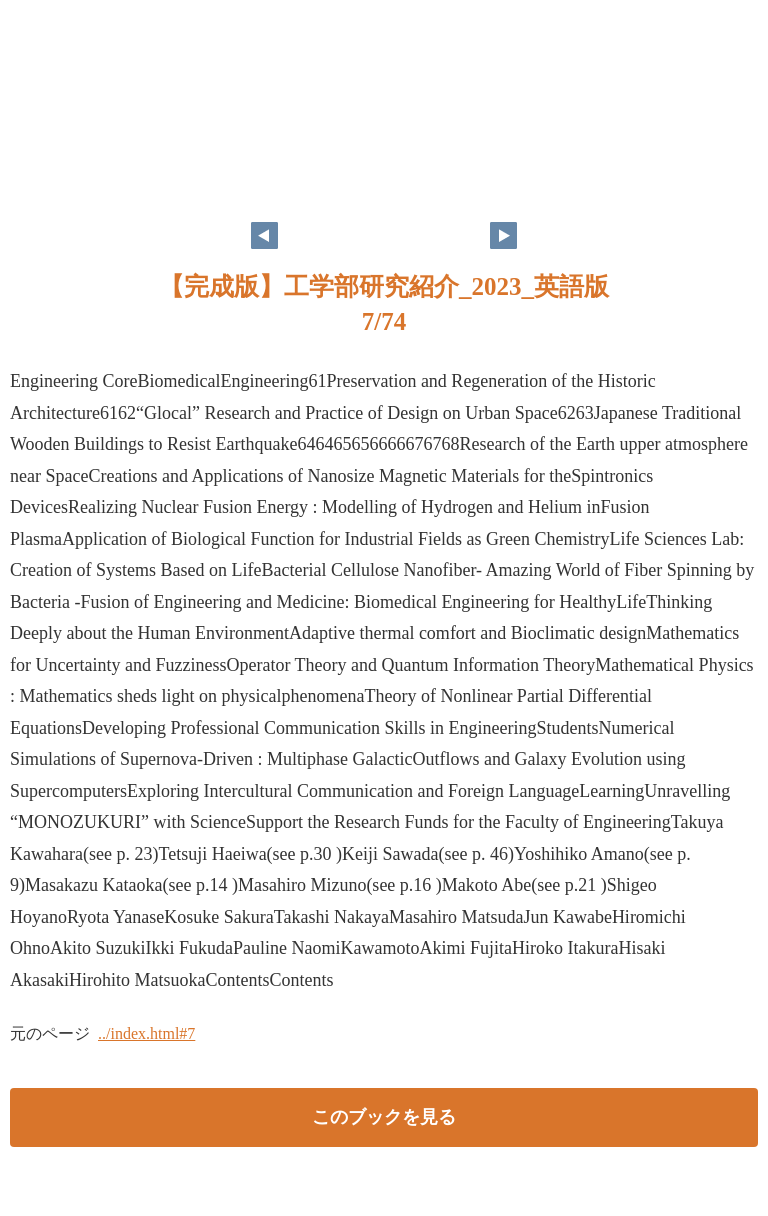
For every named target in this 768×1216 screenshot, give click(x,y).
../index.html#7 (146, 1033)
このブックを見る (384, 1117)
